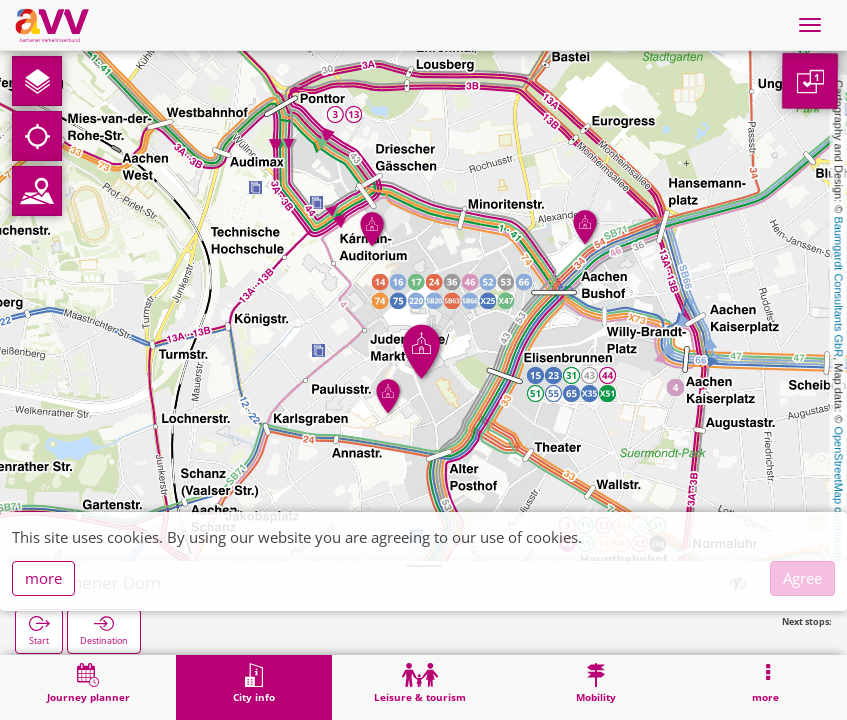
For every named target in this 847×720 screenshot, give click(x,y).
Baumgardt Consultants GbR (839, 287)
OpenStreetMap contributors (839, 495)
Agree (802, 578)
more (43, 578)
